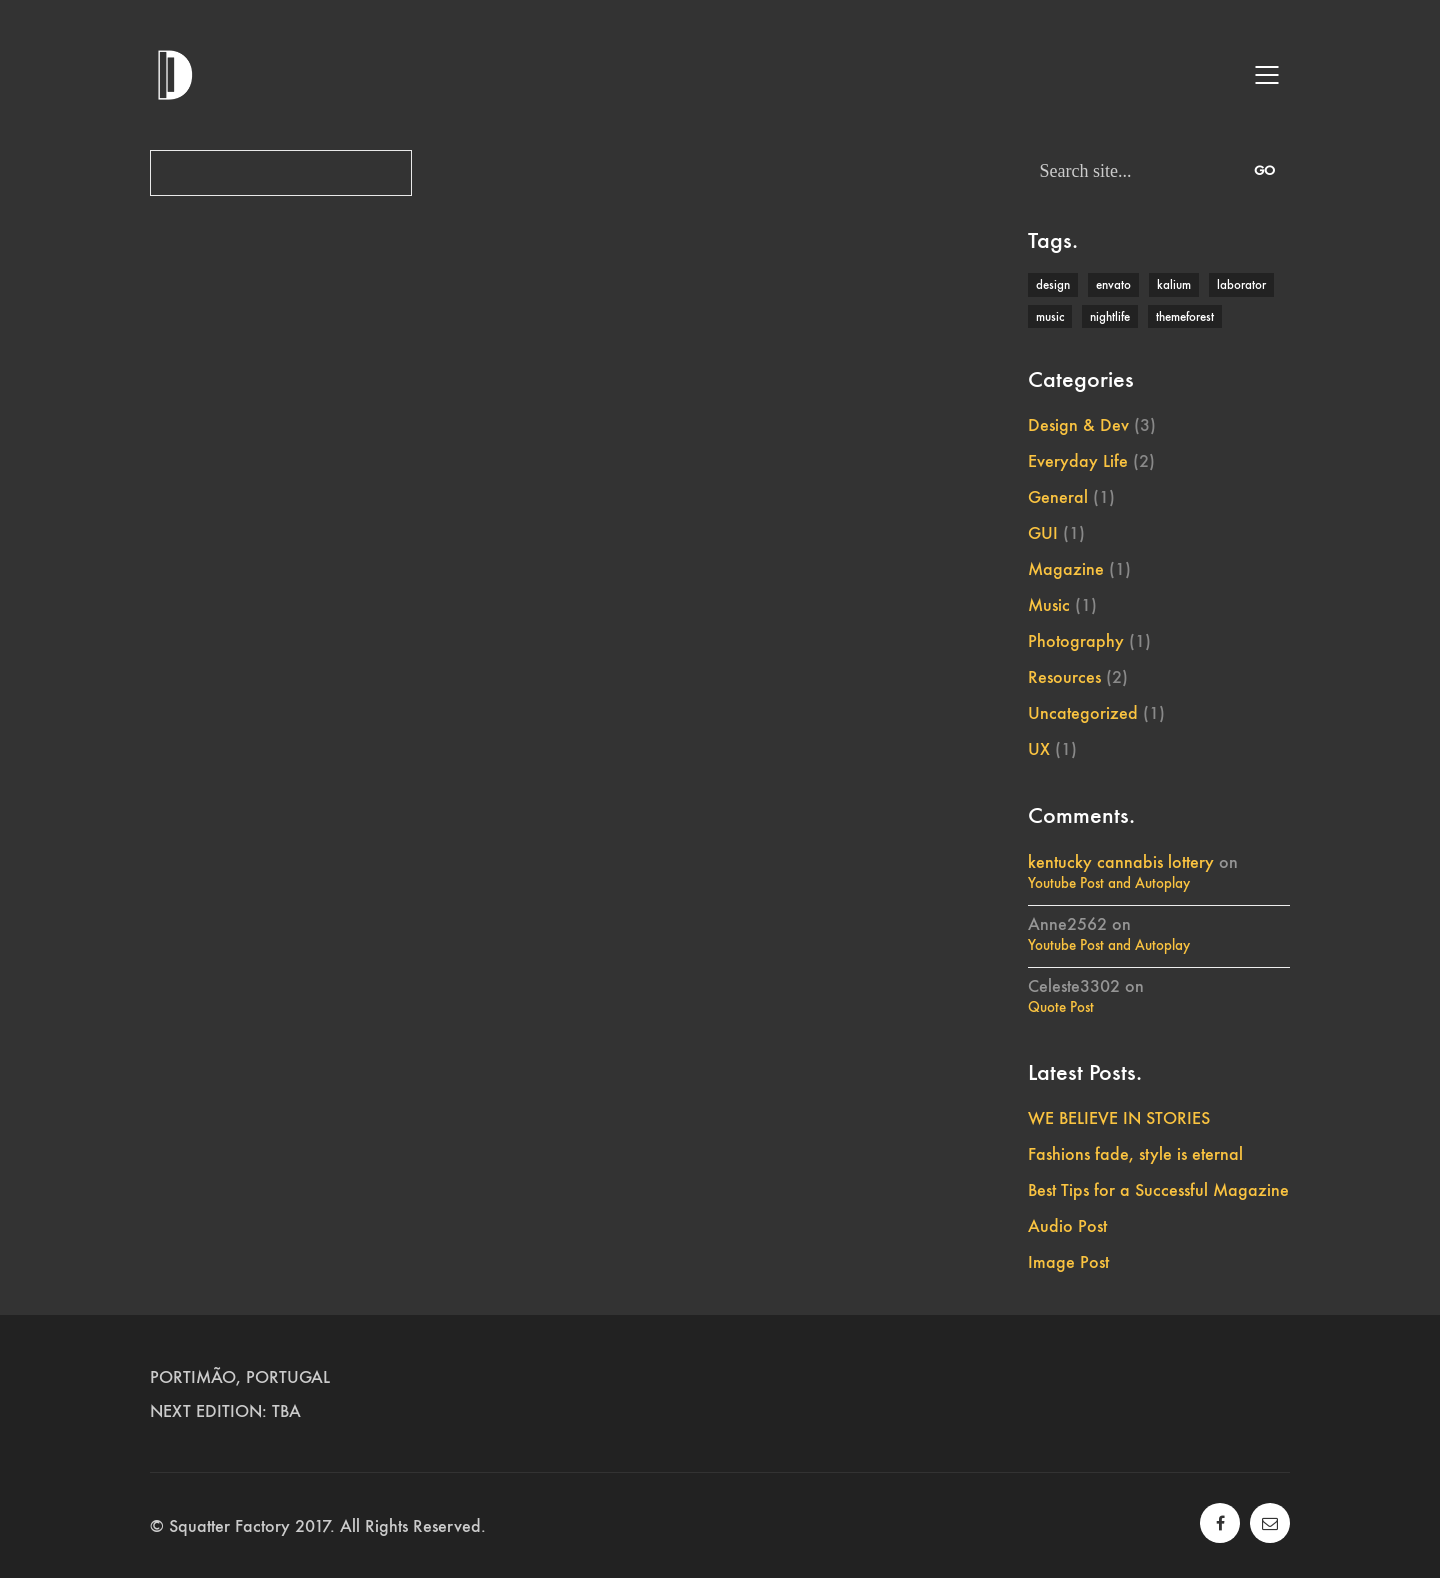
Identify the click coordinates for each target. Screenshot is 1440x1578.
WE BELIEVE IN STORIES (1119, 1118)
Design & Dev (1078, 425)
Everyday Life (1078, 461)
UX (1039, 749)
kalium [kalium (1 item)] (1174, 284)
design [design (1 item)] (1053, 284)
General (1058, 497)
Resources (1064, 677)
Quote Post (1061, 1007)
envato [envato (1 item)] (1113, 284)
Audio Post (1067, 1226)
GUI (1043, 533)
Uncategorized (1083, 713)
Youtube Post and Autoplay (1109, 883)
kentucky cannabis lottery (1121, 862)
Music (1049, 605)
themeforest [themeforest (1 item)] (1185, 316)
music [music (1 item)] (1050, 316)
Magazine (1066, 569)
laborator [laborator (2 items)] (1241, 284)
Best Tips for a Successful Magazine (1158, 1190)
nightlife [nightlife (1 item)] (1110, 316)
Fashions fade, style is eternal (1135, 1154)
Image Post (1068, 1262)
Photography (1076, 641)
